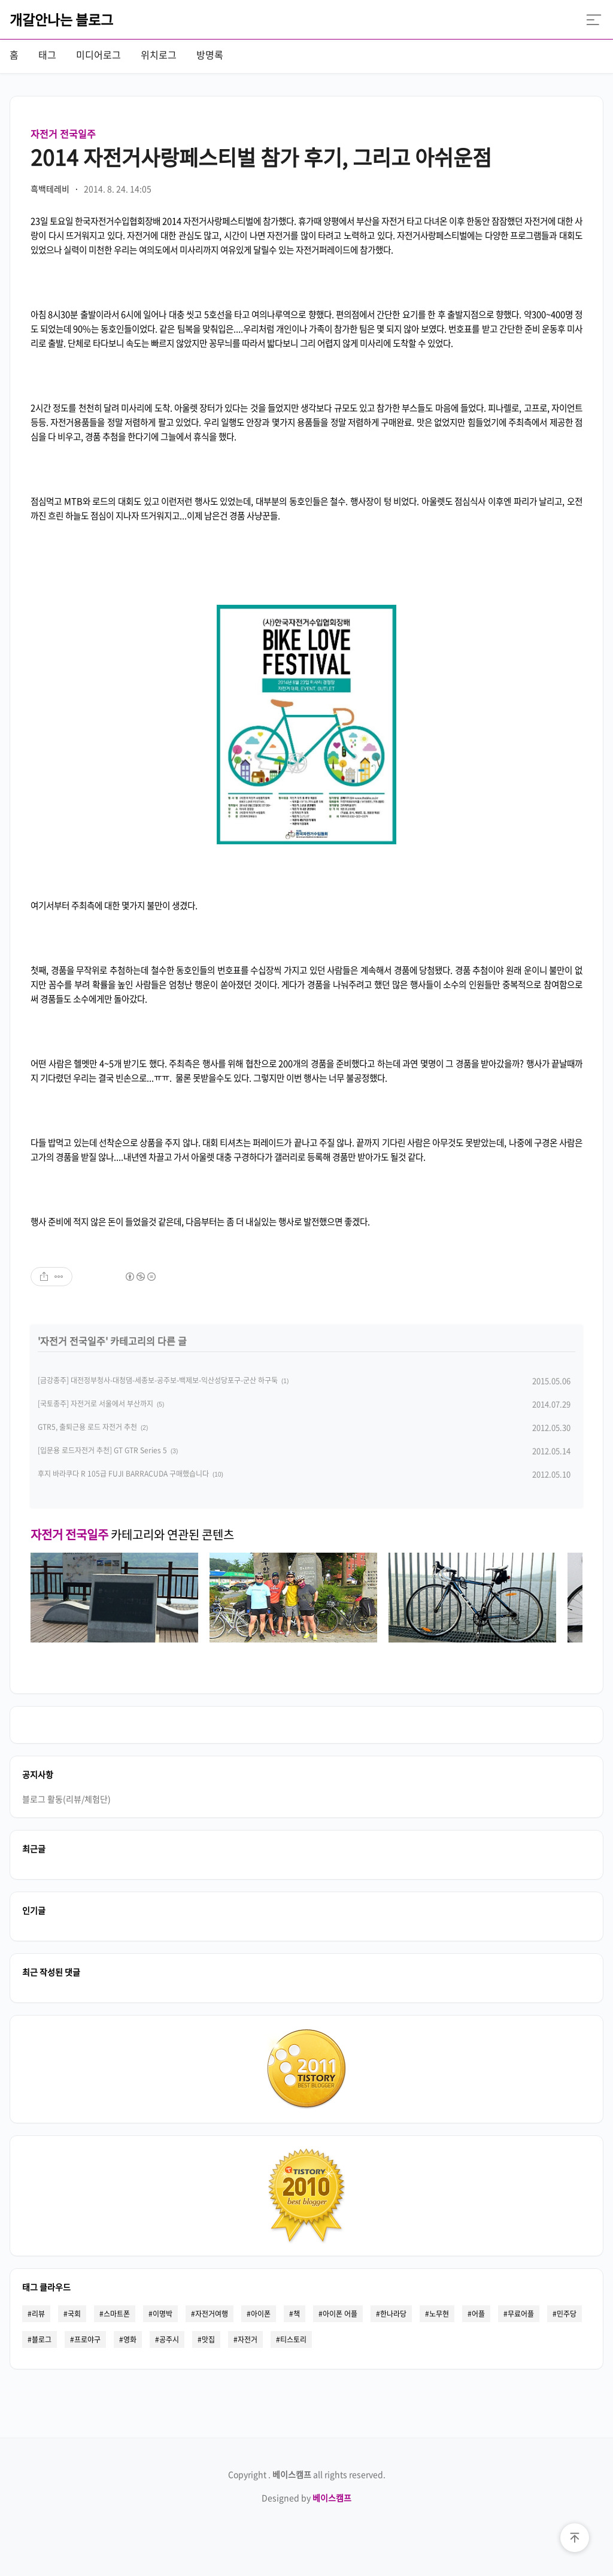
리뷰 (38, 2313)
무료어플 (521, 2313)
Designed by (306, 2498)
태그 (47, 54)
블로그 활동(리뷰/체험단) (66, 1799)
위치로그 (159, 54)
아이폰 (261, 2313)
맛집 (208, 2339)
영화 (129, 2339)
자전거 (247, 2339)
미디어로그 (98, 54)
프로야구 (87, 2339)
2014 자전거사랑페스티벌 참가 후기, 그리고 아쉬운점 (261, 156)
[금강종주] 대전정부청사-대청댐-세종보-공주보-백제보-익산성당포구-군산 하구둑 (158, 1380)
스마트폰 (117, 2313)
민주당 (566, 2313)
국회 (74, 2313)
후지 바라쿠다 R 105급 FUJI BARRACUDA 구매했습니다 (123, 1473)
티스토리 (293, 2339)
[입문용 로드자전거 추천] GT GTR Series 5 (102, 1450)
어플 (478, 2313)
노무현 (439, 2313)
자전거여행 (211, 2313)
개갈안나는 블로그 (61, 19)
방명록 (209, 54)
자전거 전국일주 (63, 133)
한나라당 (393, 2313)
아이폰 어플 (340, 2313)
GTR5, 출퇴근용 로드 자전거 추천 (87, 1427)
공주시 (169, 2339)
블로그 (41, 2339)
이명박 (162, 2313)
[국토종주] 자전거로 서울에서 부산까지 (95, 1403)
